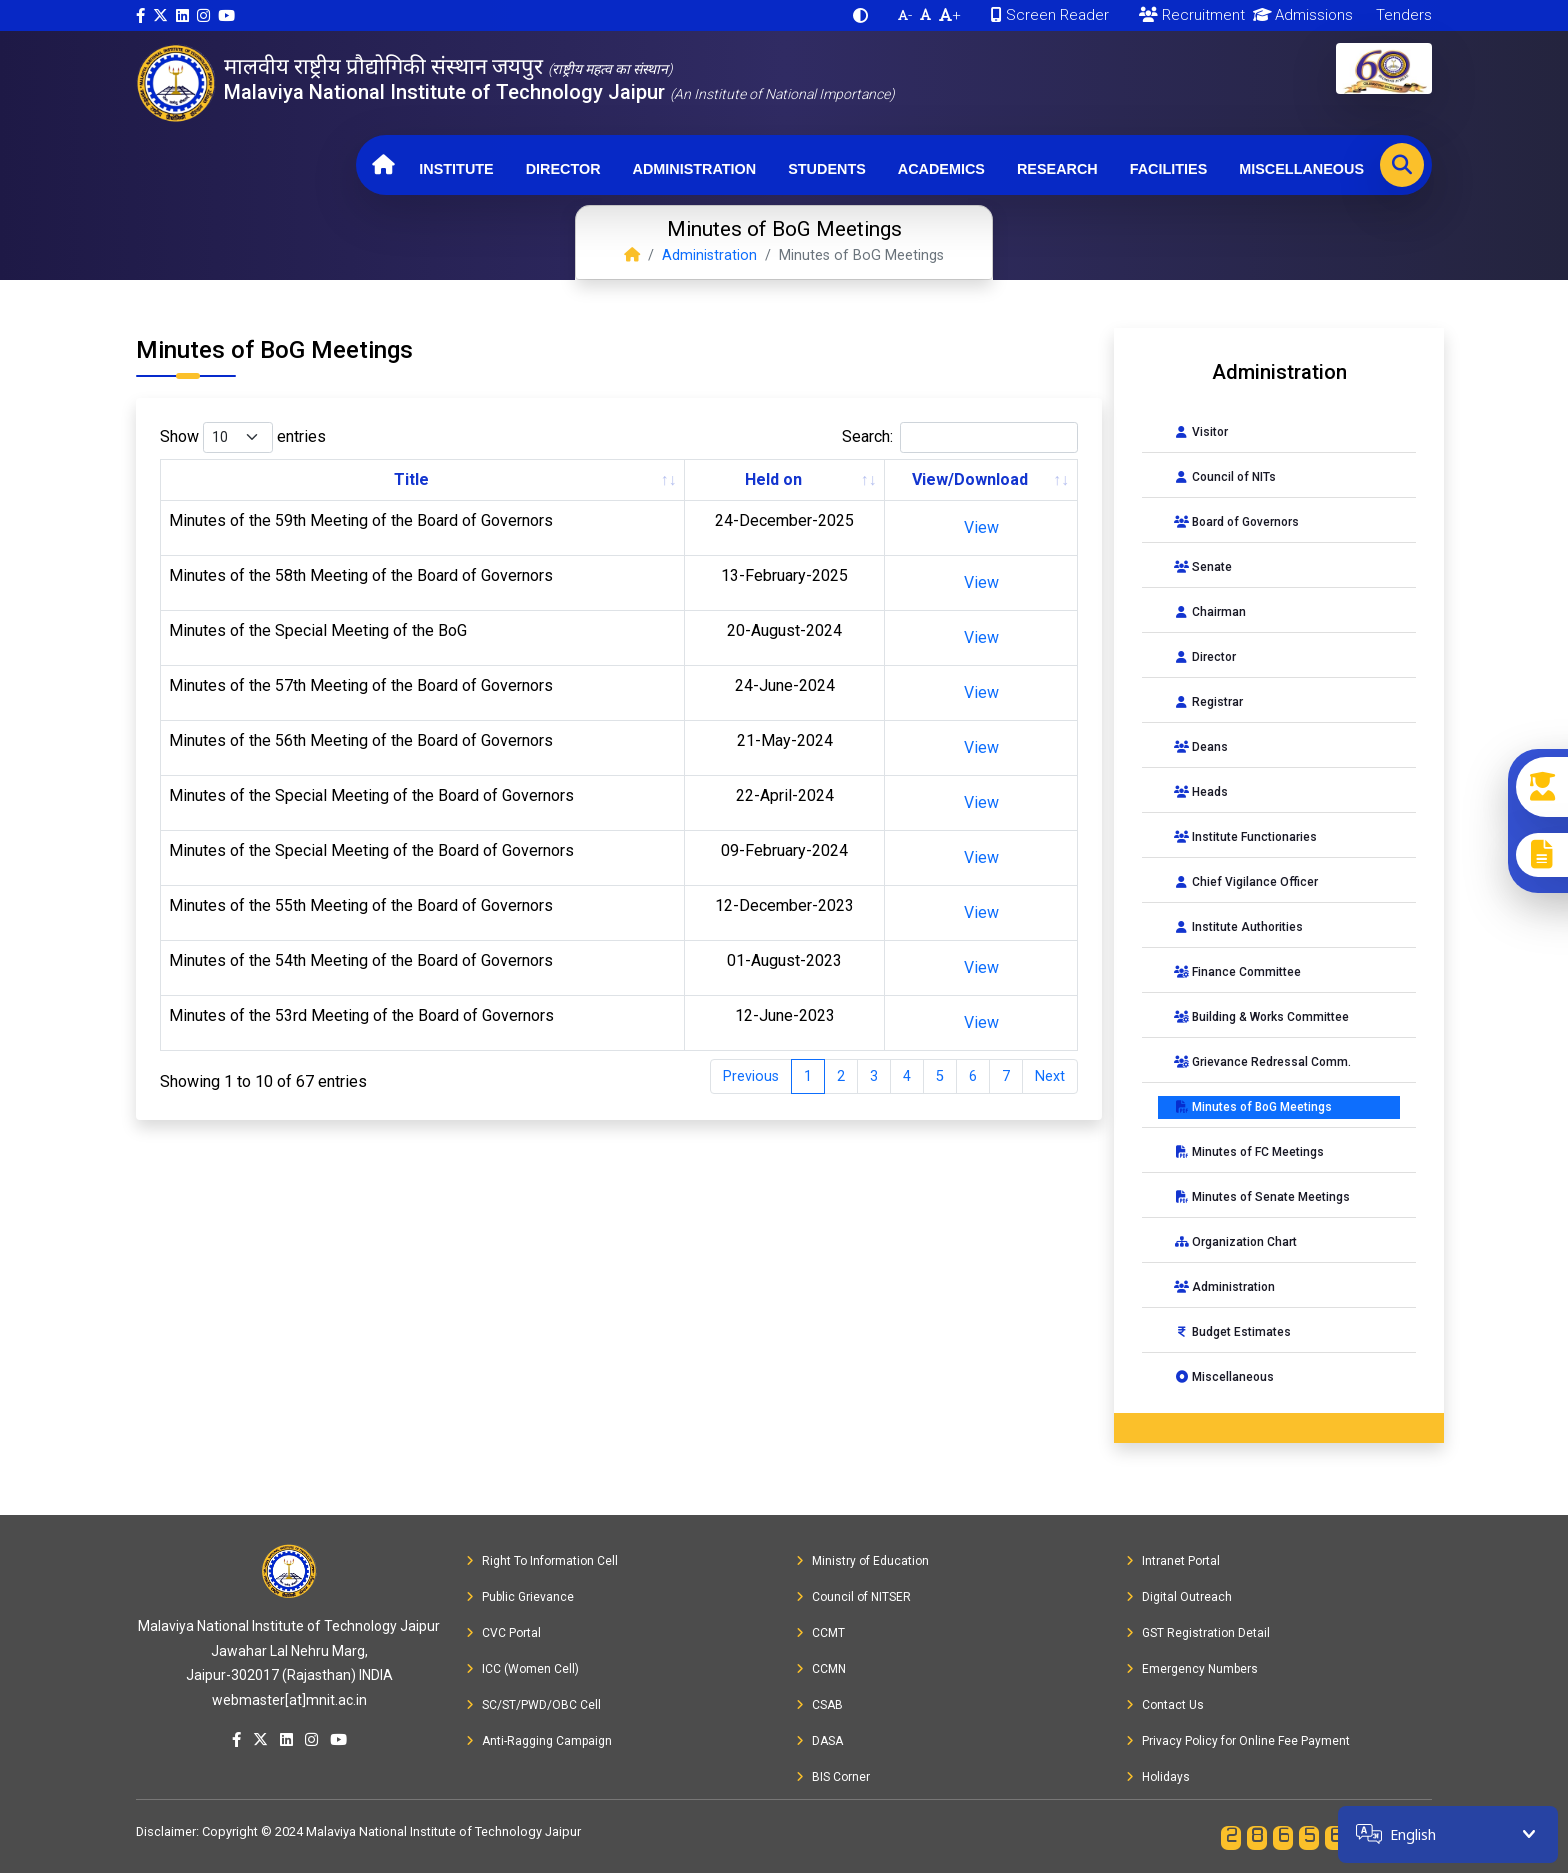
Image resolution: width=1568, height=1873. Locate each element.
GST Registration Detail (1198, 1633)
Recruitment (1192, 15)
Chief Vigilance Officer (1246, 882)
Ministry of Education (862, 1561)
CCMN (821, 1669)
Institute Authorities (1238, 927)
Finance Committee (1237, 972)
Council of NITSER (853, 1597)
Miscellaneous (1301, 169)
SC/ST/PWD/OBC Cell (533, 1705)
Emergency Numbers (1192, 1669)
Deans (1201, 747)
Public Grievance (520, 1597)
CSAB (819, 1705)
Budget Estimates (1232, 1332)
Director (563, 169)
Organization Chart (1235, 1242)
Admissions (1299, 15)
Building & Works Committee (1261, 1017)
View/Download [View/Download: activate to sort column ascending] (970, 479)
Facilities (1169, 169)
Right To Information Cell (542, 1561)
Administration (695, 169)
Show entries (243, 437)
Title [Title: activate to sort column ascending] (411, 479)
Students (827, 169)
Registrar (1208, 702)
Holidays (1158, 1777)
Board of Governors (1236, 522)
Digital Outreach (1179, 1597)
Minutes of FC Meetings (1249, 1152)
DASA (819, 1741)
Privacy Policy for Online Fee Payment (1238, 1741)
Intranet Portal (1173, 1561)
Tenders (1402, 15)
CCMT (820, 1633)
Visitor (1201, 432)
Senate (1203, 567)
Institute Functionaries (1245, 837)
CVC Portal (503, 1633)
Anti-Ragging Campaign (539, 1741)
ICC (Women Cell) (522, 1669)
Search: (960, 437)
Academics (941, 169)
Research (1057, 169)
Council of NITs (1225, 477)
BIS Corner (833, 1777)
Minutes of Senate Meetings (1262, 1197)
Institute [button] (456, 169)
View (981, 527)
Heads (1201, 792)
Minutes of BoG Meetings (1253, 1107)
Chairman (1210, 612)
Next (1050, 1076)
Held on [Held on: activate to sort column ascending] (773, 479)
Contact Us (1165, 1705)
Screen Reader (1050, 15)
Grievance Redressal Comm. (1262, 1062)
